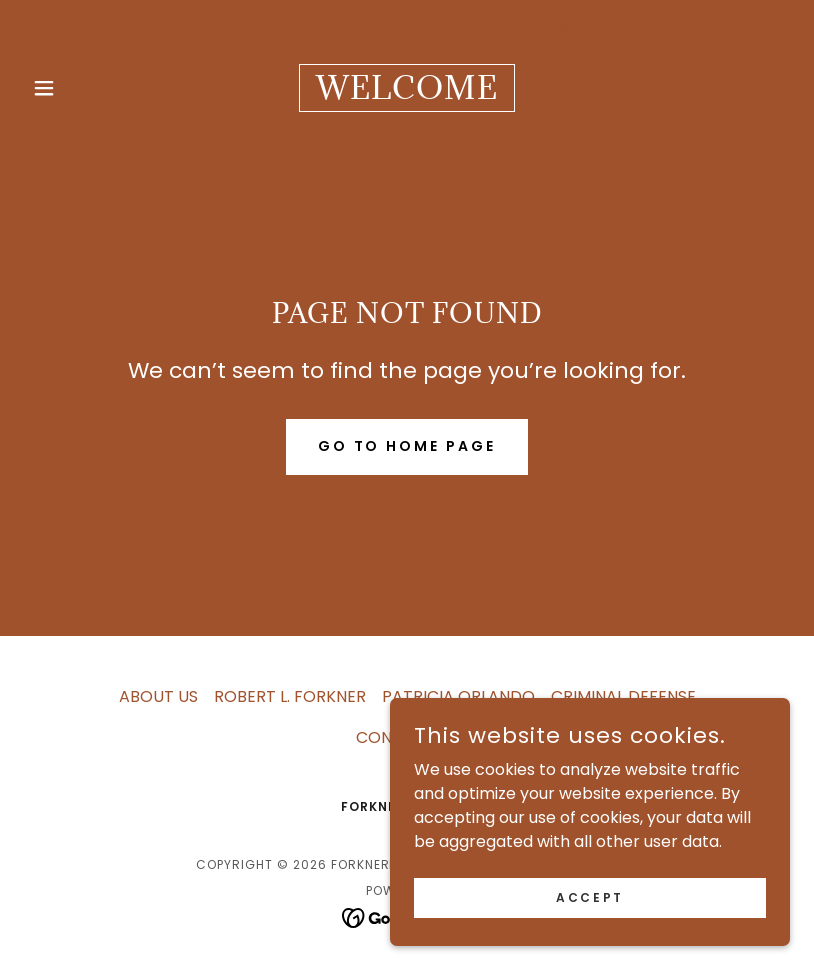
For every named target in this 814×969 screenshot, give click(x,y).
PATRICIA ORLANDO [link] (458, 696)
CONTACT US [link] (407, 737)
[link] (407, 93)
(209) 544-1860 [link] (521, 27)
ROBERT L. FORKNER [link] (290, 696)
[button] (81, 88)
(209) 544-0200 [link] (355, 27)
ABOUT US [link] (158, 696)
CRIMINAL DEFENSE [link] (623, 696)
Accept (589, 937)
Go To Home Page (407, 446)
